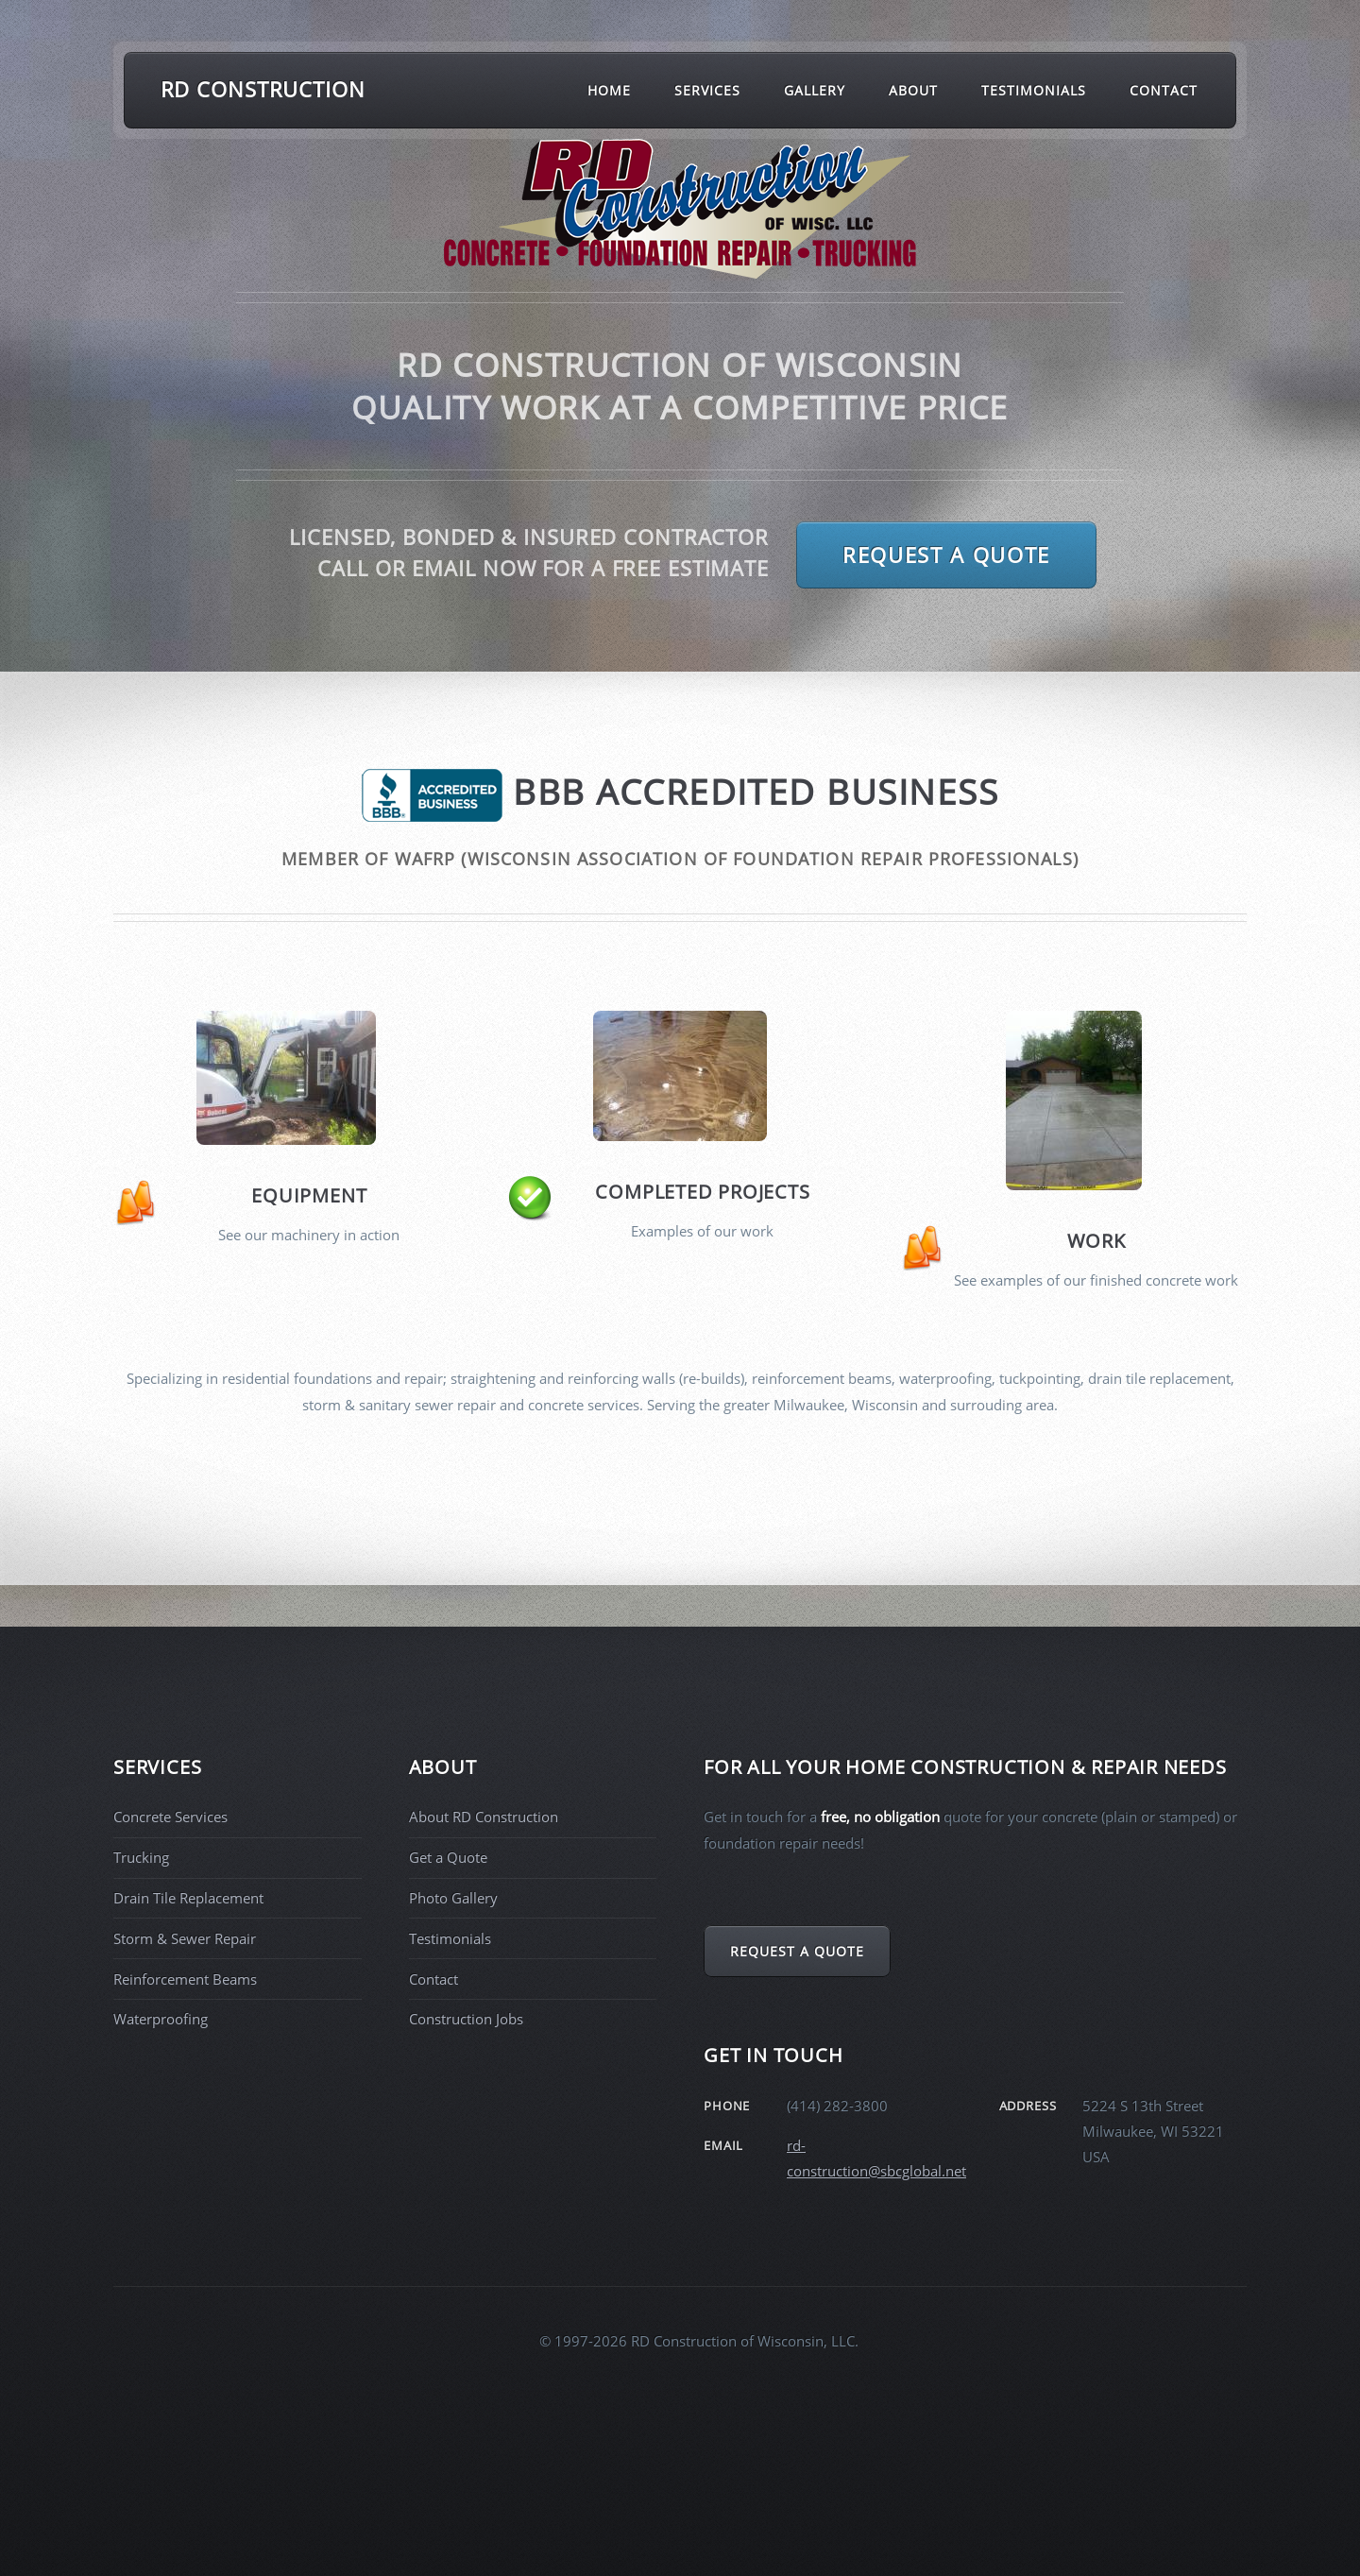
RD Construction (263, 89)
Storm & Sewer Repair (184, 1938)
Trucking (141, 1857)
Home (609, 90)
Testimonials (1034, 90)
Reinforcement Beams (185, 1979)
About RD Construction (483, 1816)
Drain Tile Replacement (188, 1897)
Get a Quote (448, 1857)
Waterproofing (160, 2018)
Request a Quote (946, 554)
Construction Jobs (466, 2018)
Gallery (814, 90)
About (913, 90)
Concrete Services (170, 1816)
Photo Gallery (453, 1897)
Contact (1164, 90)
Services (707, 90)
